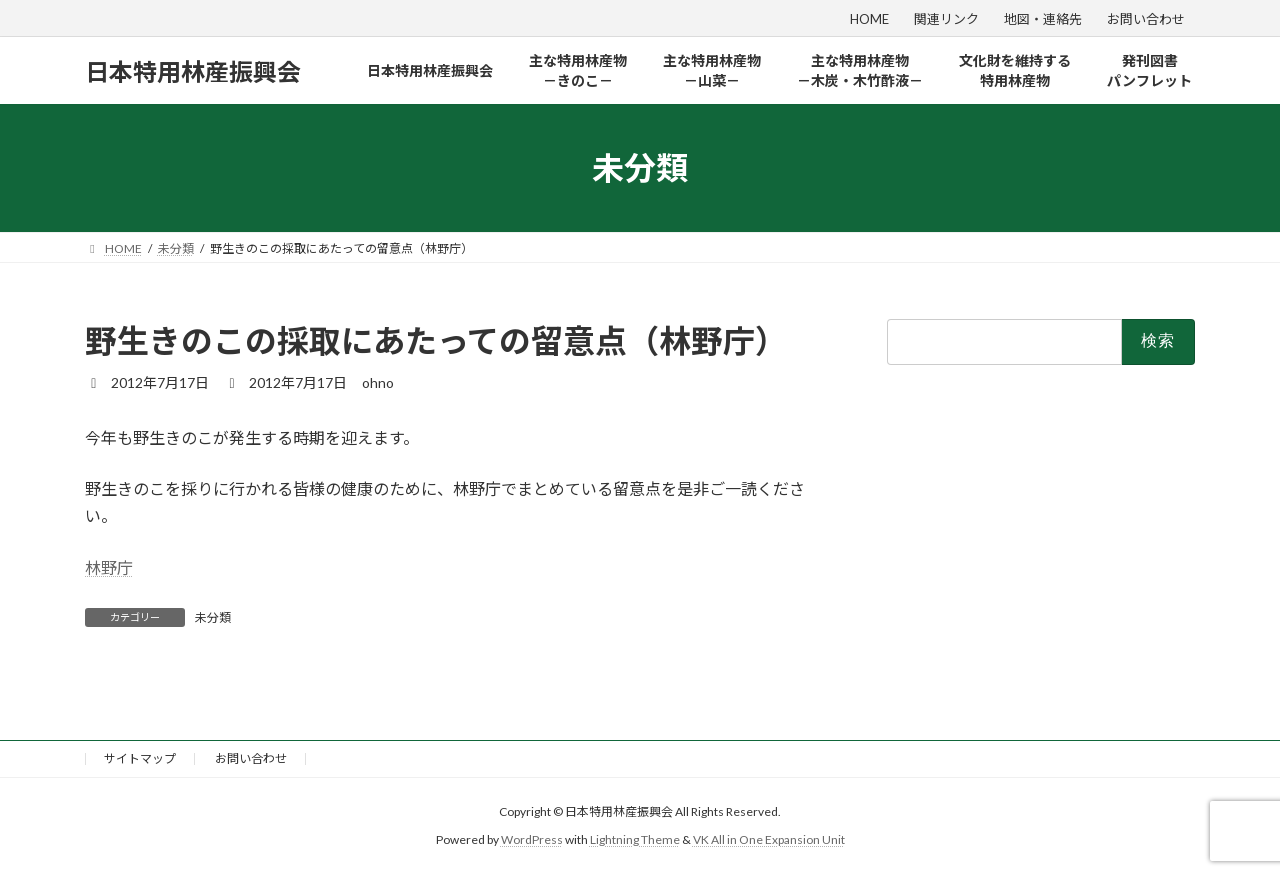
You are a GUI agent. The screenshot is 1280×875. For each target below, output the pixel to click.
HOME (869, 19)
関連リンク (946, 19)
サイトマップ (140, 758)
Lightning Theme (635, 839)
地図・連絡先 (1043, 19)
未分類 (213, 617)
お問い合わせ (1146, 19)
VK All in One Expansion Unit (769, 839)
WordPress (532, 839)
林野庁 (109, 567)
